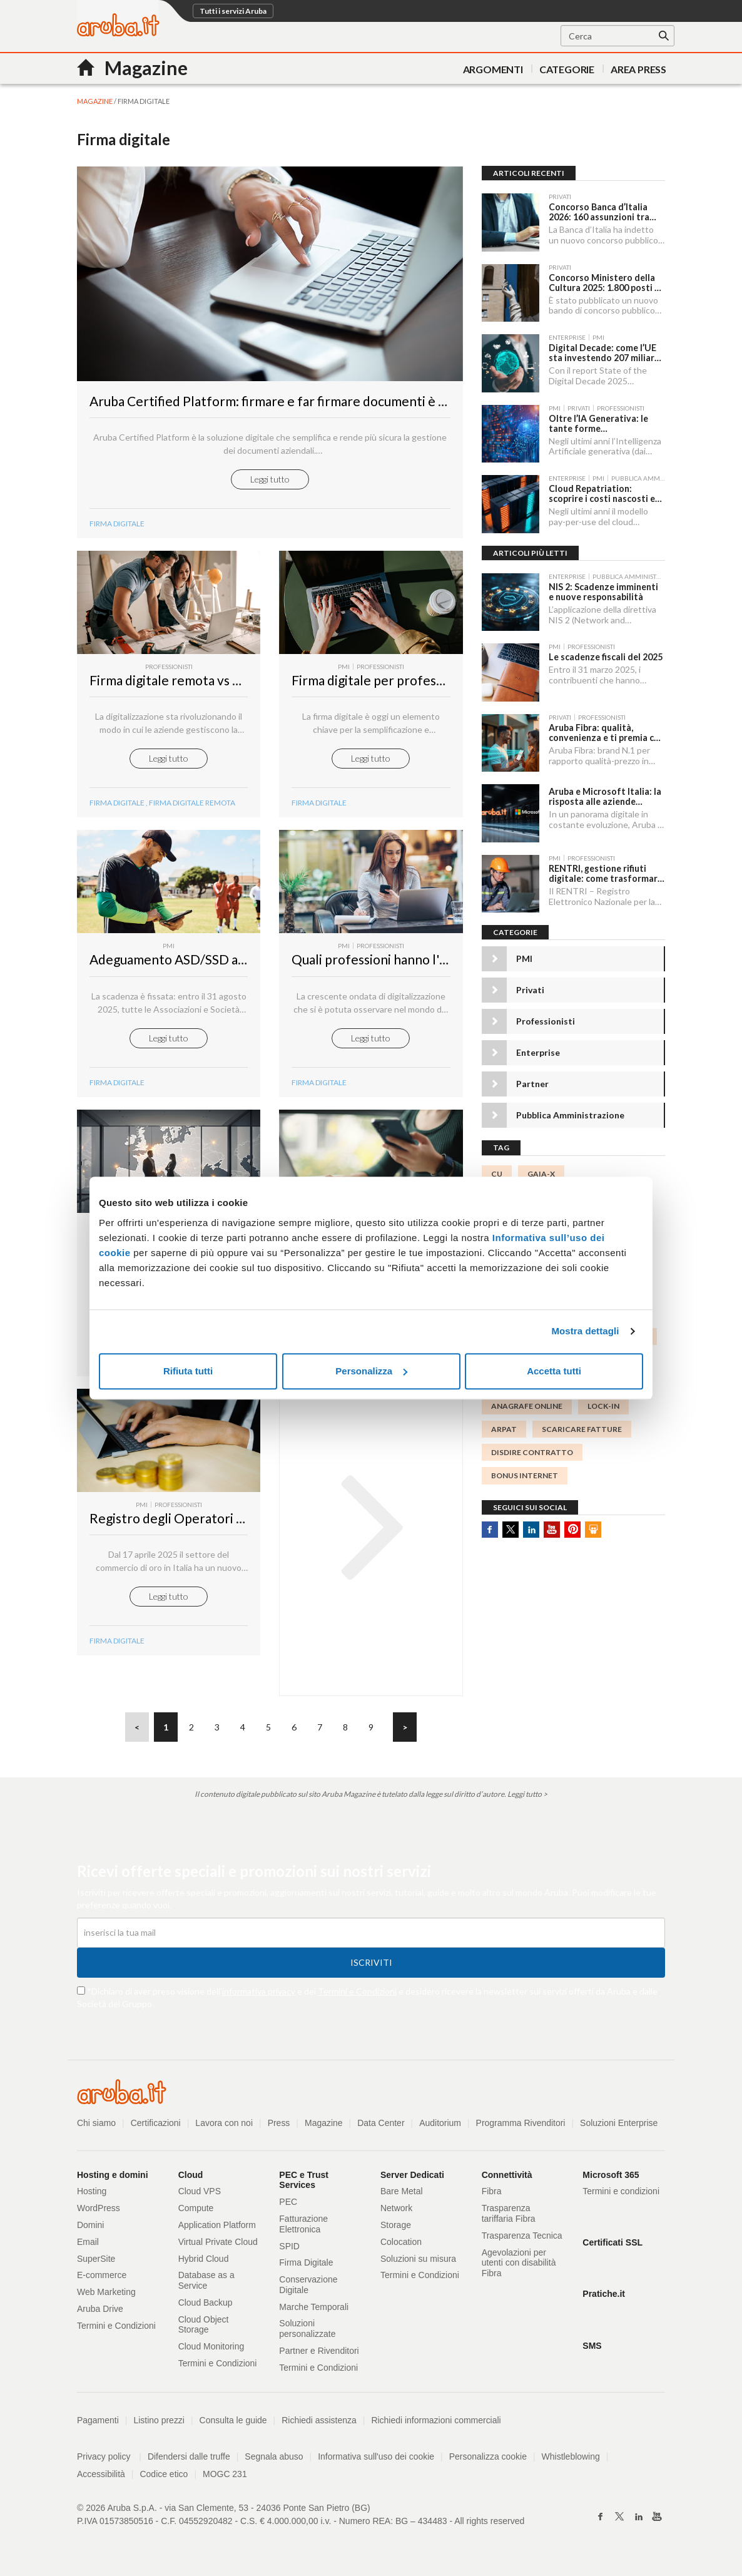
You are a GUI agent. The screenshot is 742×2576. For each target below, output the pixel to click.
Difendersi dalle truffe (189, 2461)
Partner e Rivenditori (319, 2355)
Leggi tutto (270, 483)
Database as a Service (206, 2284)
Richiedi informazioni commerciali (437, 2425)
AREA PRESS (638, 69)
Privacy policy (109, 2461)
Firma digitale (117, 528)
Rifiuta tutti (188, 1371)
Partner (532, 1081)
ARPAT (504, 1426)
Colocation (401, 2246)
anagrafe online (526, 1403)
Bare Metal (401, 2195)
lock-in (603, 1403)
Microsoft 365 (610, 2179)
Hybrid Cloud (203, 2263)
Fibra (492, 2195)
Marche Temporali (313, 2311)
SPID (289, 2251)
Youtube (552, 1526)
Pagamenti (98, 2425)
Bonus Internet (524, 1473)
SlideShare (593, 1526)
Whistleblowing (571, 2461)
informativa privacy (258, 1995)
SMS (591, 2350)
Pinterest (572, 1526)
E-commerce (101, 2279)
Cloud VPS (199, 2195)
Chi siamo (96, 2127)
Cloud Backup (205, 2307)
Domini (90, 2229)
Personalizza (371, 1371)
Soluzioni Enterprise (620, 2127)
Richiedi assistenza (319, 2425)
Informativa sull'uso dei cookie (376, 2461)
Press (279, 2127)
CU (496, 1170)
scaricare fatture (582, 1426)
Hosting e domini (112, 2179)
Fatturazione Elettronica (303, 2228)
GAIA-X (541, 1170)
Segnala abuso (274, 2461)
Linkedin (531, 1526)
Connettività (507, 2179)
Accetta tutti (554, 1371)
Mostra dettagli (585, 1331)
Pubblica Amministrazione (570, 1112)
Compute (196, 2212)
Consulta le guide (233, 2425)
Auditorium (441, 2127)
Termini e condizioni (620, 2195)
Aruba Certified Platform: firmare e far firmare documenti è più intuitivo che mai (321, 405)
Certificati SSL (612, 2247)
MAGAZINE (95, 101)
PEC (288, 2206)
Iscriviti (371, 1966)
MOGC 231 (225, 2478)
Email (88, 2246)
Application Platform (217, 2229)
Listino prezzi (159, 2425)
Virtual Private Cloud (218, 2246)
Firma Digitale (117, 1086)
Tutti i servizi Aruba (233, 11)
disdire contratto (532, 1449)
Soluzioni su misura (418, 2263)
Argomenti (493, 69)
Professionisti (545, 1018)
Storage (395, 2229)
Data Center (381, 2127)
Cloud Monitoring (211, 2351)
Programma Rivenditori (521, 2127)
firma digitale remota (192, 807)
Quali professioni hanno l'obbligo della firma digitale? (445, 964)
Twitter (510, 1526)
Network (396, 2212)
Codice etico (164, 2478)
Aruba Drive (100, 2313)
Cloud (190, 2179)
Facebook (490, 1526)
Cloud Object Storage (203, 2329)
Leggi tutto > (527, 1798)
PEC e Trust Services (303, 2184)
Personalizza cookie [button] (489, 2461)
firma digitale (117, 807)
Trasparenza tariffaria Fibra (509, 2217)
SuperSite (96, 2263)
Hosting (91, 2195)
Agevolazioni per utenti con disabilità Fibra (519, 2267)
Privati (530, 987)
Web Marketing (106, 2296)
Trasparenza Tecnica (522, 2240)
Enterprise (538, 1050)
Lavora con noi (224, 2127)
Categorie (566, 69)
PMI (524, 956)
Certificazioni (156, 2127)
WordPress (98, 2212)
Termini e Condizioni (357, 1995)
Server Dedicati (412, 2179)
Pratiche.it (603, 2299)
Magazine (324, 2127)
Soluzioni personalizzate (307, 2333)
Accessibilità (101, 2478)
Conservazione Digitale (308, 2289)
